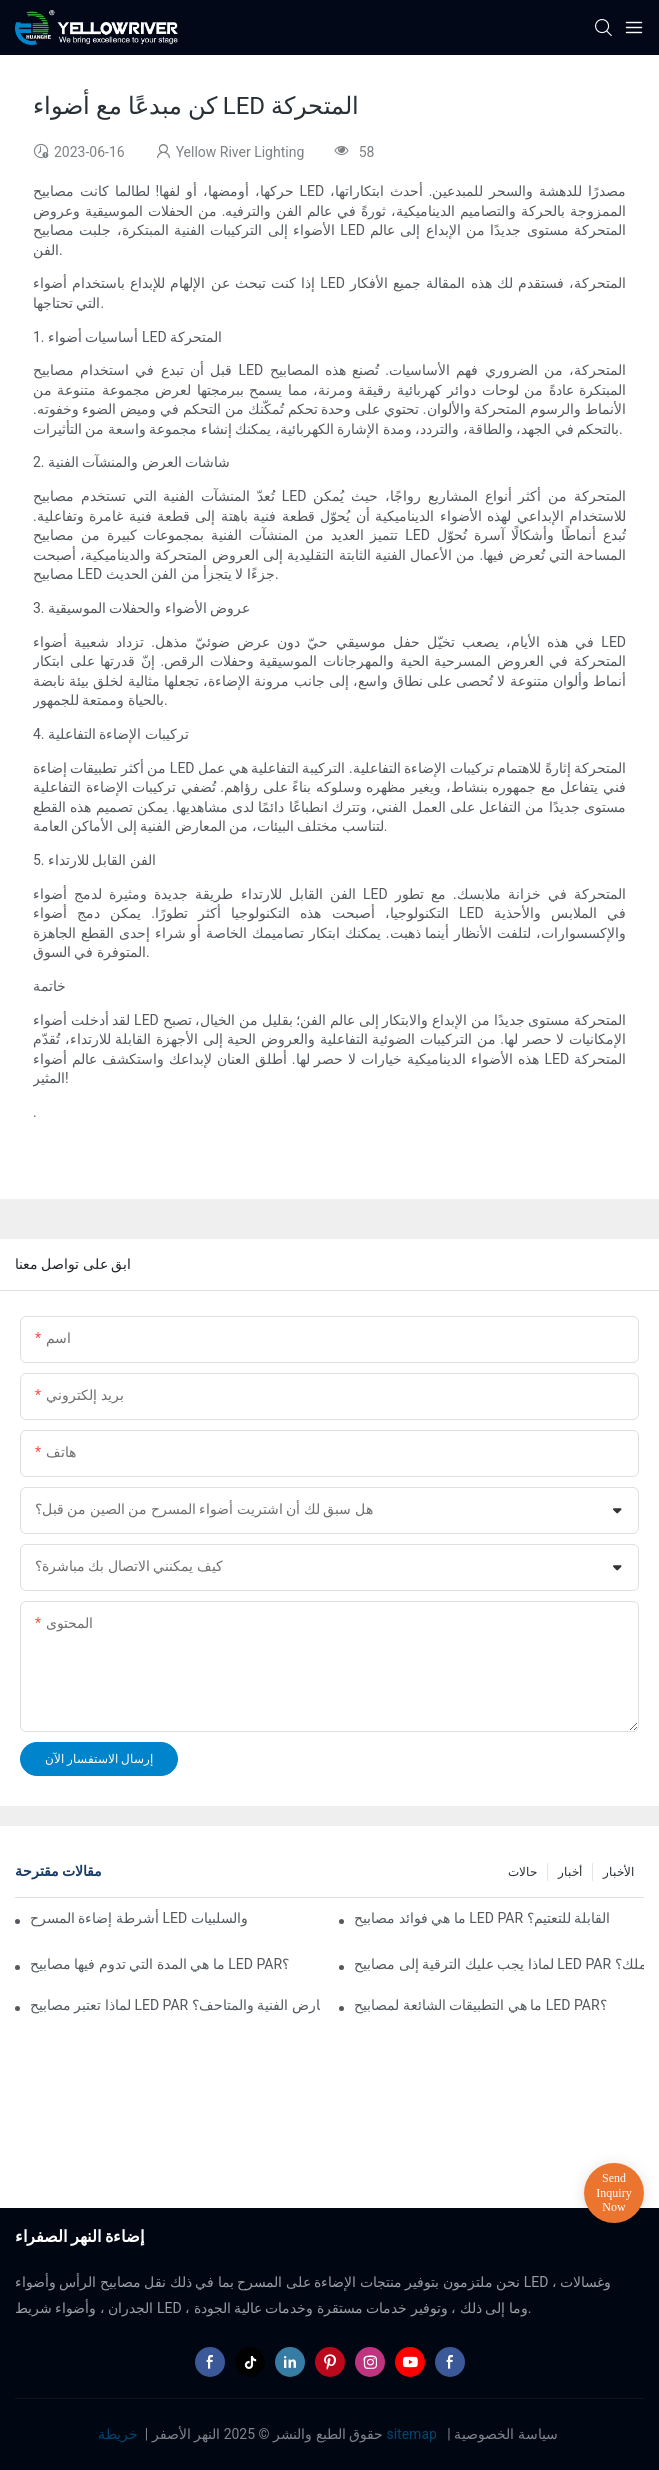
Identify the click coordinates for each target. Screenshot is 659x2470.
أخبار (570, 1872)
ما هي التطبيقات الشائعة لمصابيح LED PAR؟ (480, 2005)
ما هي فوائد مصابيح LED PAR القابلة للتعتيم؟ (482, 1918)
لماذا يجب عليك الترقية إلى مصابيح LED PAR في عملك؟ (499, 1964)
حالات (522, 1872)
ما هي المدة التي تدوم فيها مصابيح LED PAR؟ (159, 1964)
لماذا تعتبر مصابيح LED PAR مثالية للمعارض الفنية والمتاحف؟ (175, 2005)
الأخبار (618, 1872)
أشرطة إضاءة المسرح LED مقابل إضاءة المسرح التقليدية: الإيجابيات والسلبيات (139, 1918)
